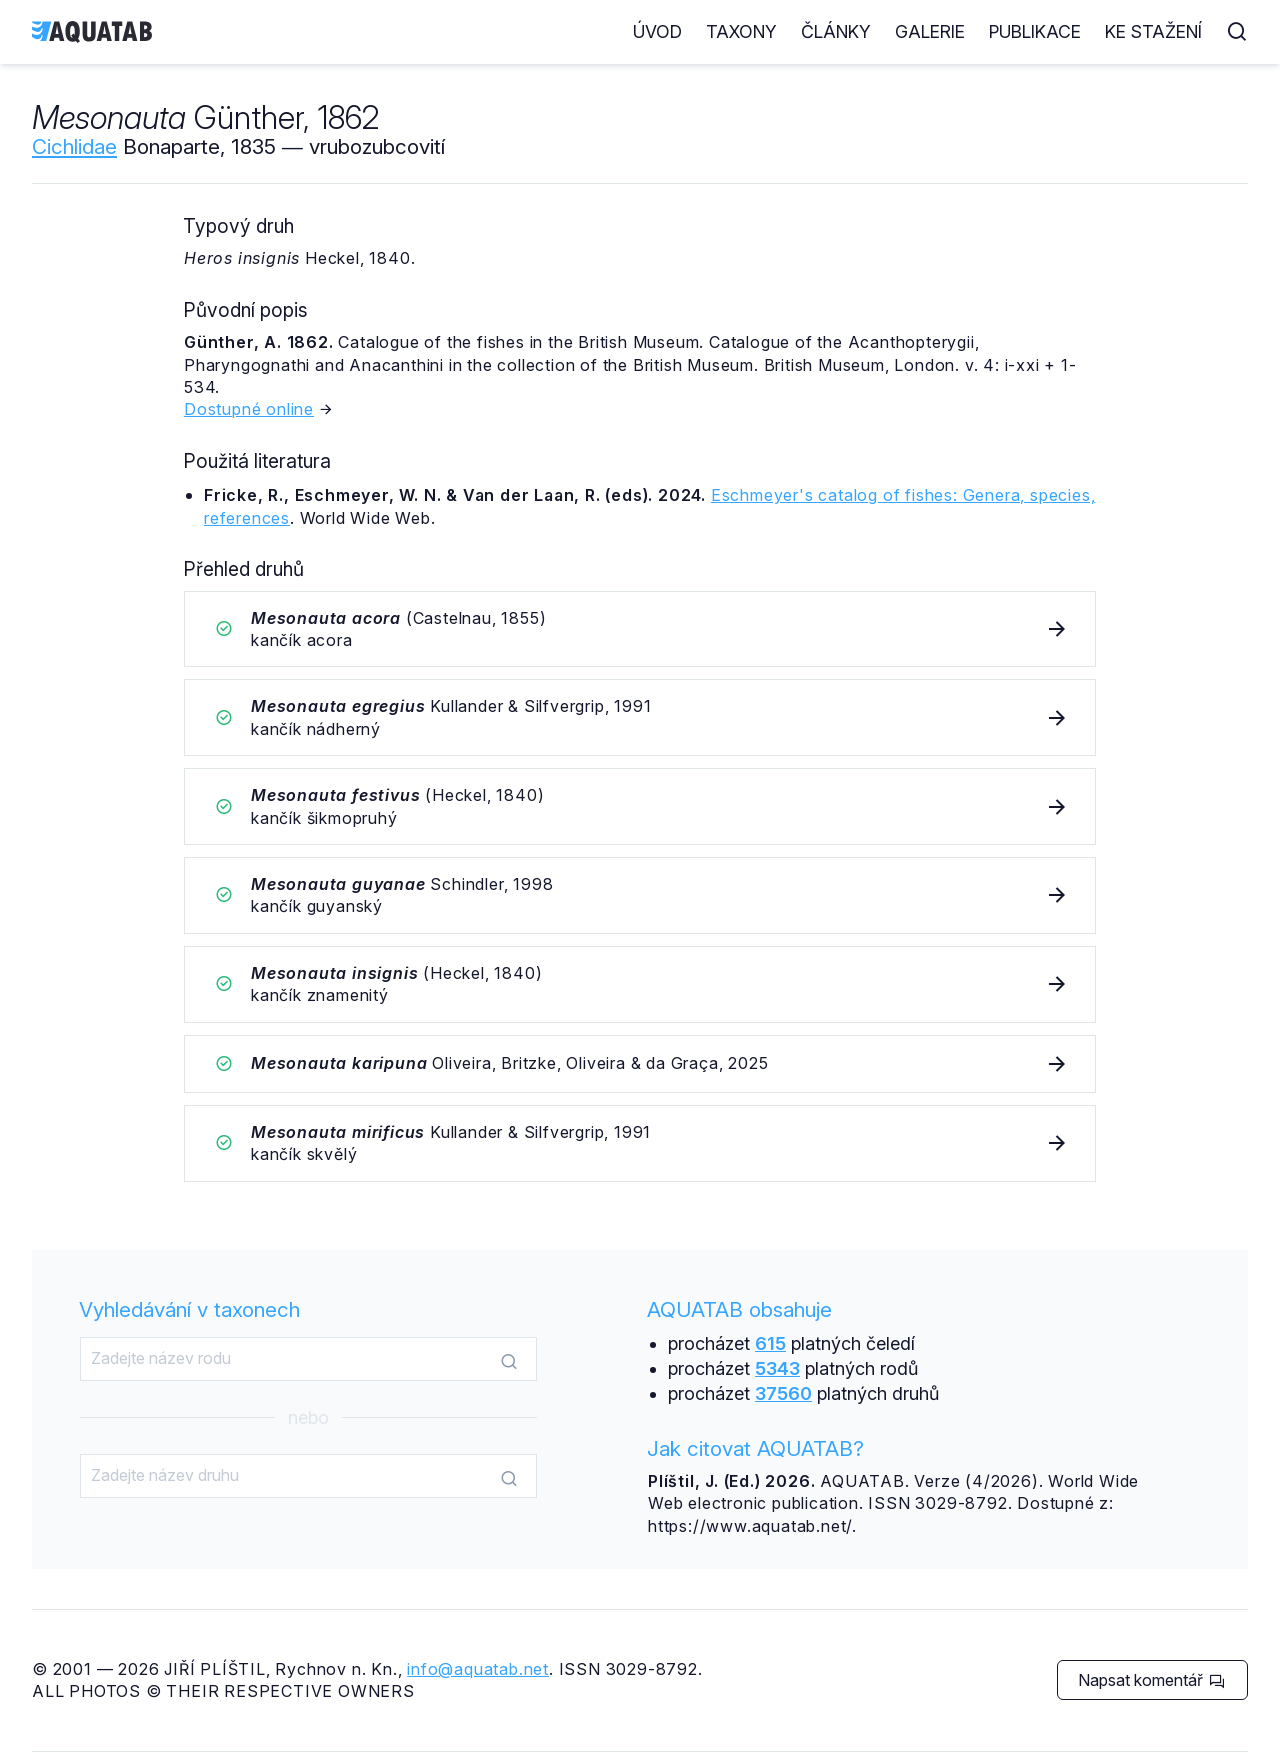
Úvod (657, 31)
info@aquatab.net (478, 1669)
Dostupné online (249, 409)
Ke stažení (1153, 31)
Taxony (741, 31)
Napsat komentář (1151, 1680)
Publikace (1035, 31)
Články (836, 31)
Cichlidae (74, 146)
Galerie (930, 31)
